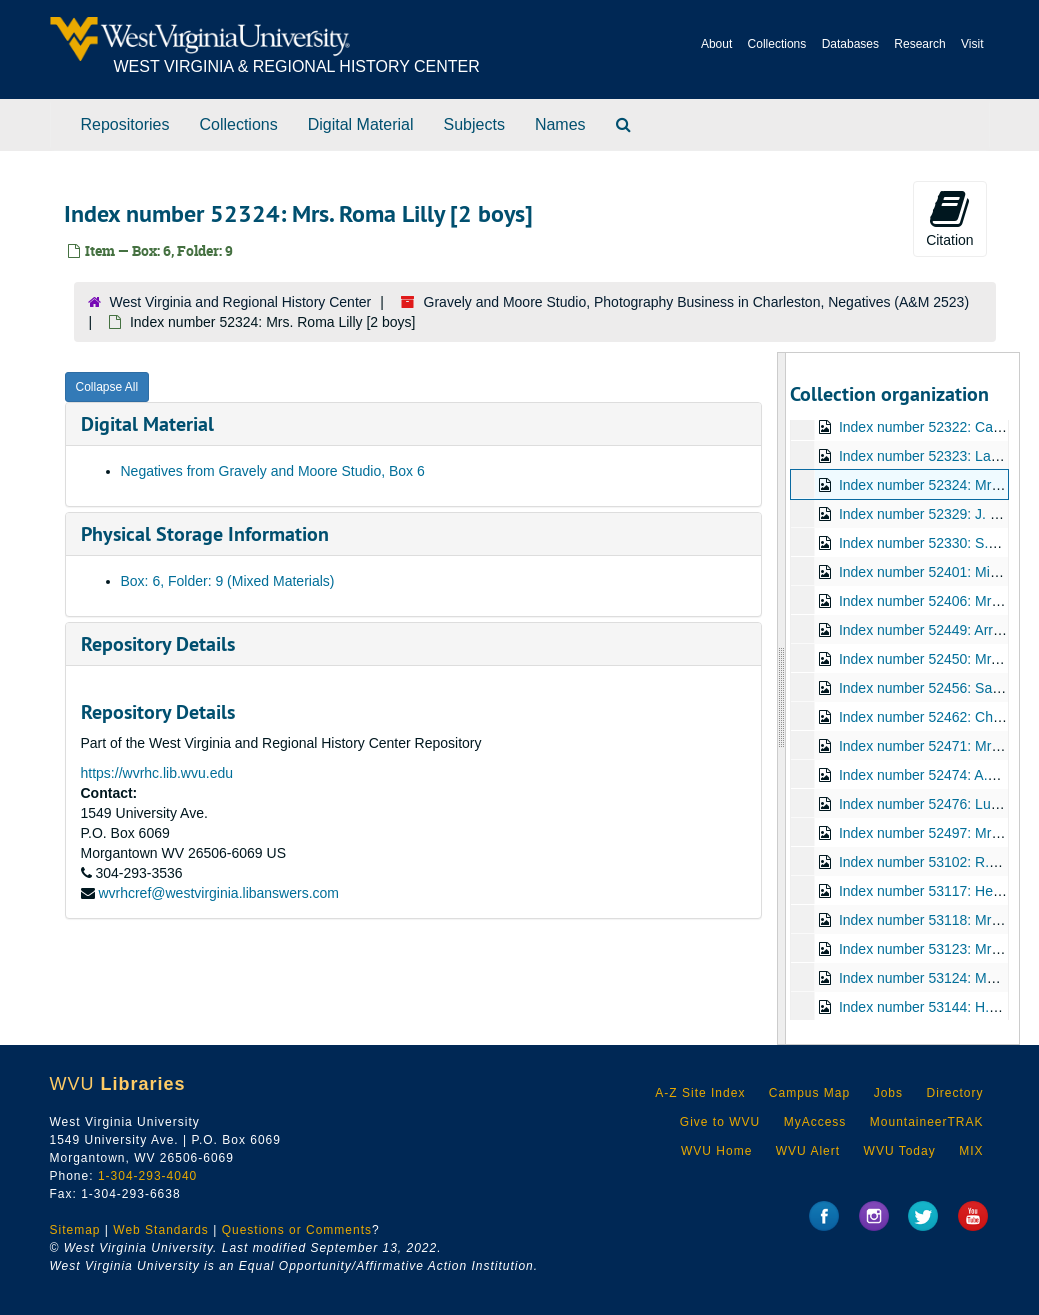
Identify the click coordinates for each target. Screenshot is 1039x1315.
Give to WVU (720, 1122)
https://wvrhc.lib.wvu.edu (157, 773)
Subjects (474, 124)
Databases (850, 44)
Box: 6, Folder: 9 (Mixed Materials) (228, 581)
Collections (777, 44)
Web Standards (161, 1230)
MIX (971, 1151)
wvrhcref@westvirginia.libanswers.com (218, 893)
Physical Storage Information (205, 534)
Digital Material (361, 124)
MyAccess (815, 1122)
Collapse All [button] (107, 387)
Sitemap (75, 1230)
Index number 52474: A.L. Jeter (936, 775)
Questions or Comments (297, 1230)
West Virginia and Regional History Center (241, 302)
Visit (972, 44)
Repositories (125, 124)
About (716, 44)
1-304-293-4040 (147, 1176)
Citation (949, 218)
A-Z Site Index (700, 1093)
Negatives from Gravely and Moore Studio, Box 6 (273, 471)
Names (560, 124)
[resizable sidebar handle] (782, 698)
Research (919, 44)
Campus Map (809, 1093)
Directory (954, 1093)
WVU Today (900, 1151)
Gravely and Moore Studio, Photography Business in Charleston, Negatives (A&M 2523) (697, 302)
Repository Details (158, 644)
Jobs (888, 1093)
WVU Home (716, 1151)
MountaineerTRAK (927, 1122)
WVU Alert (808, 1151)
